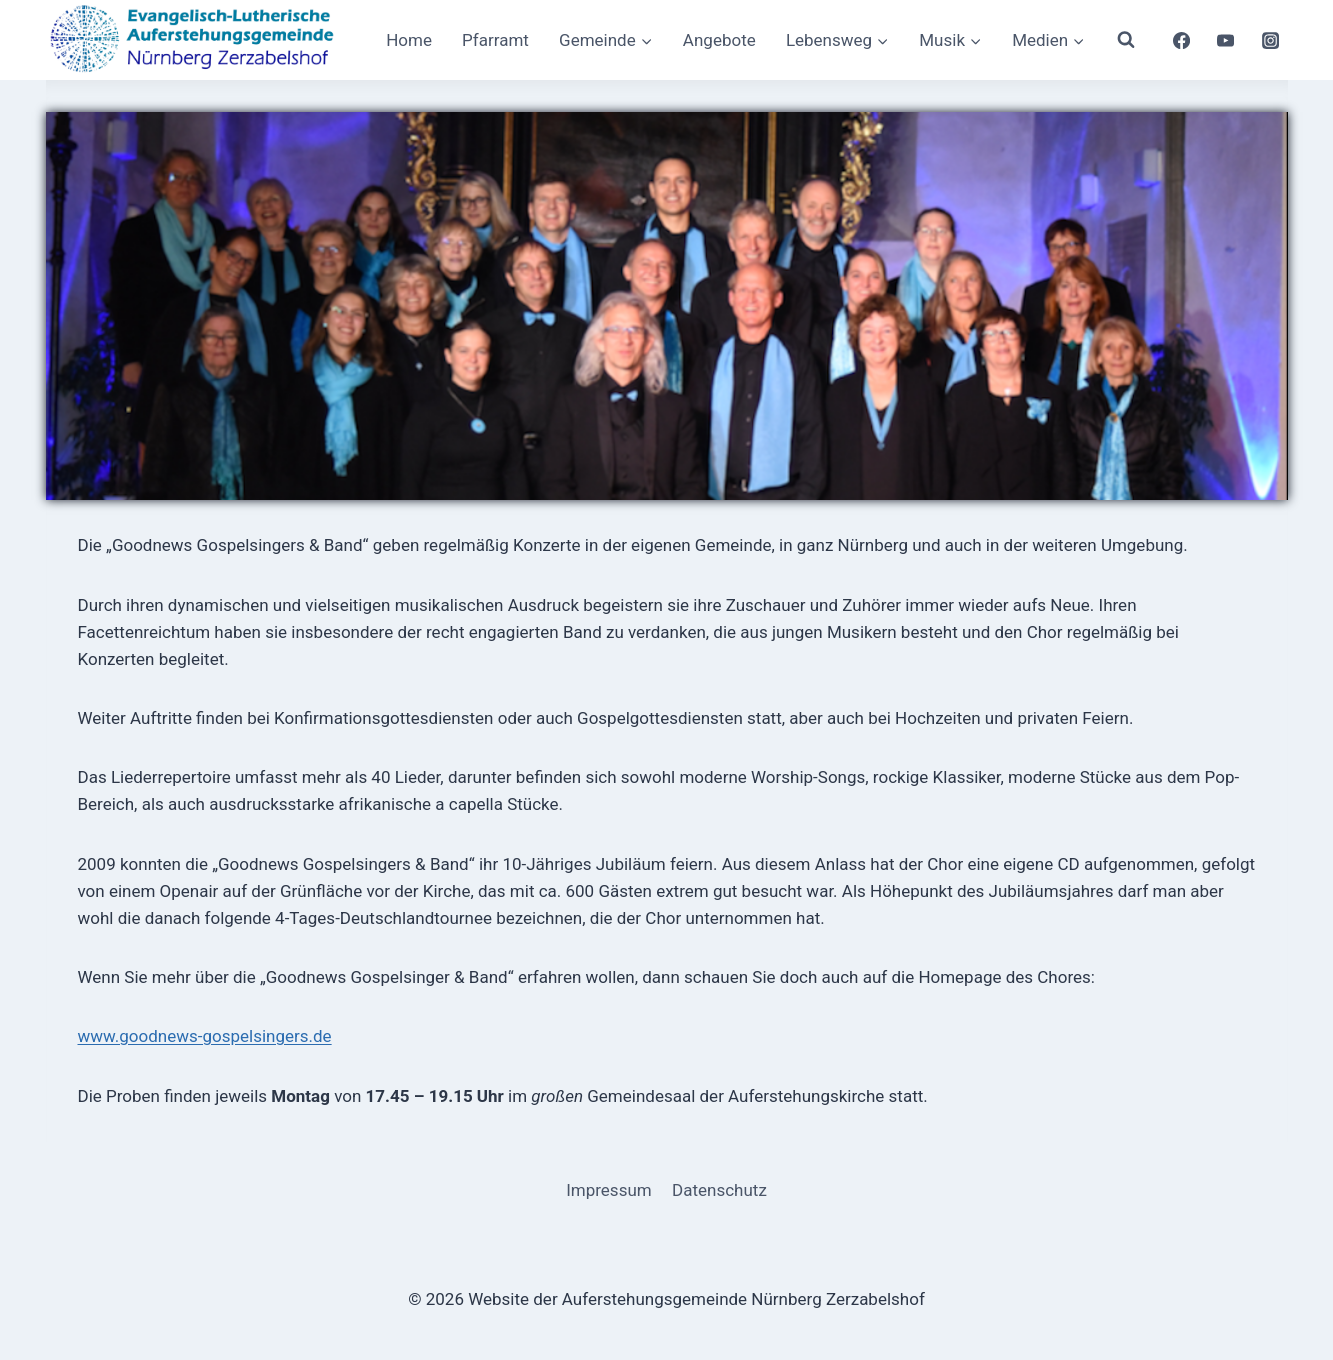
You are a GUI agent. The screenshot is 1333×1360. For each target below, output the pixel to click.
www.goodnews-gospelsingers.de (205, 1036)
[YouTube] (1226, 40)
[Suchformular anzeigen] (1126, 40)
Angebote (719, 40)
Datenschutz (719, 1190)
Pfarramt (495, 40)
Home (409, 40)
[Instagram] (1270, 40)
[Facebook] (1181, 40)
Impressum (609, 1190)
